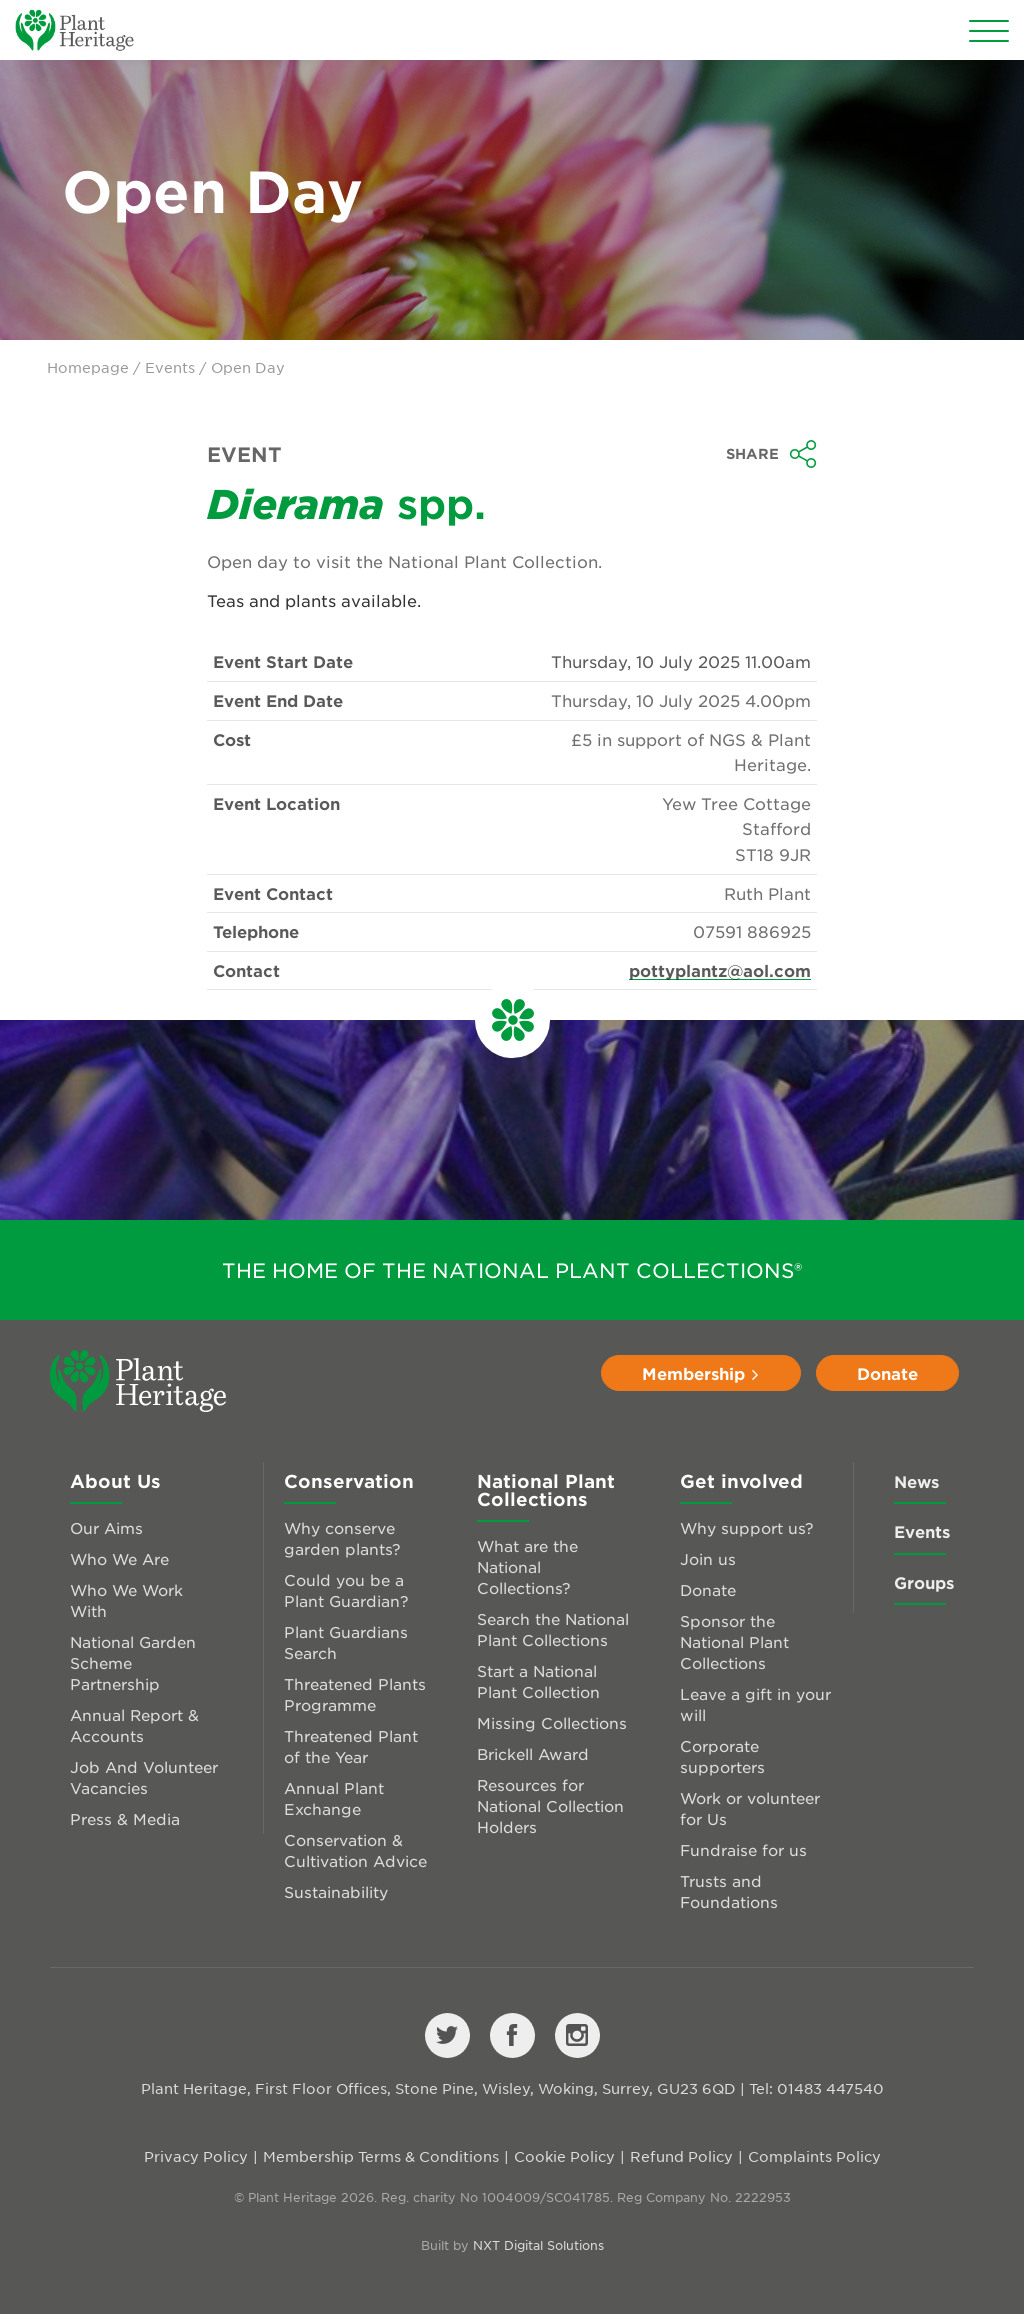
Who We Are (119, 1558)
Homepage (88, 367)
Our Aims (106, 1527)
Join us (708, 1558)
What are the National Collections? (527, 1566)
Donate (887, 1373)
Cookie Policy (564, 2156)
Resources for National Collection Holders (550, 1805)
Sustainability (336, 1891)
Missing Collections (552, 1722)
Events (170, 367)
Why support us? (747, 1527)
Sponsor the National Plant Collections (734, 1641)
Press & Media (125, 1818)
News (916, 1481)
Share (771, 454)
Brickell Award (533, 1753)
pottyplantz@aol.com (720, 970)
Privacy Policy (196, 2156)
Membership (701, 1373)
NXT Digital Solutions (538, 2245)
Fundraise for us (743, 1849)
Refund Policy (681, 2156)
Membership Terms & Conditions (381, 2156)
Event (244, 454)
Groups (924, 1582)
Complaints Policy (814, 2156)
